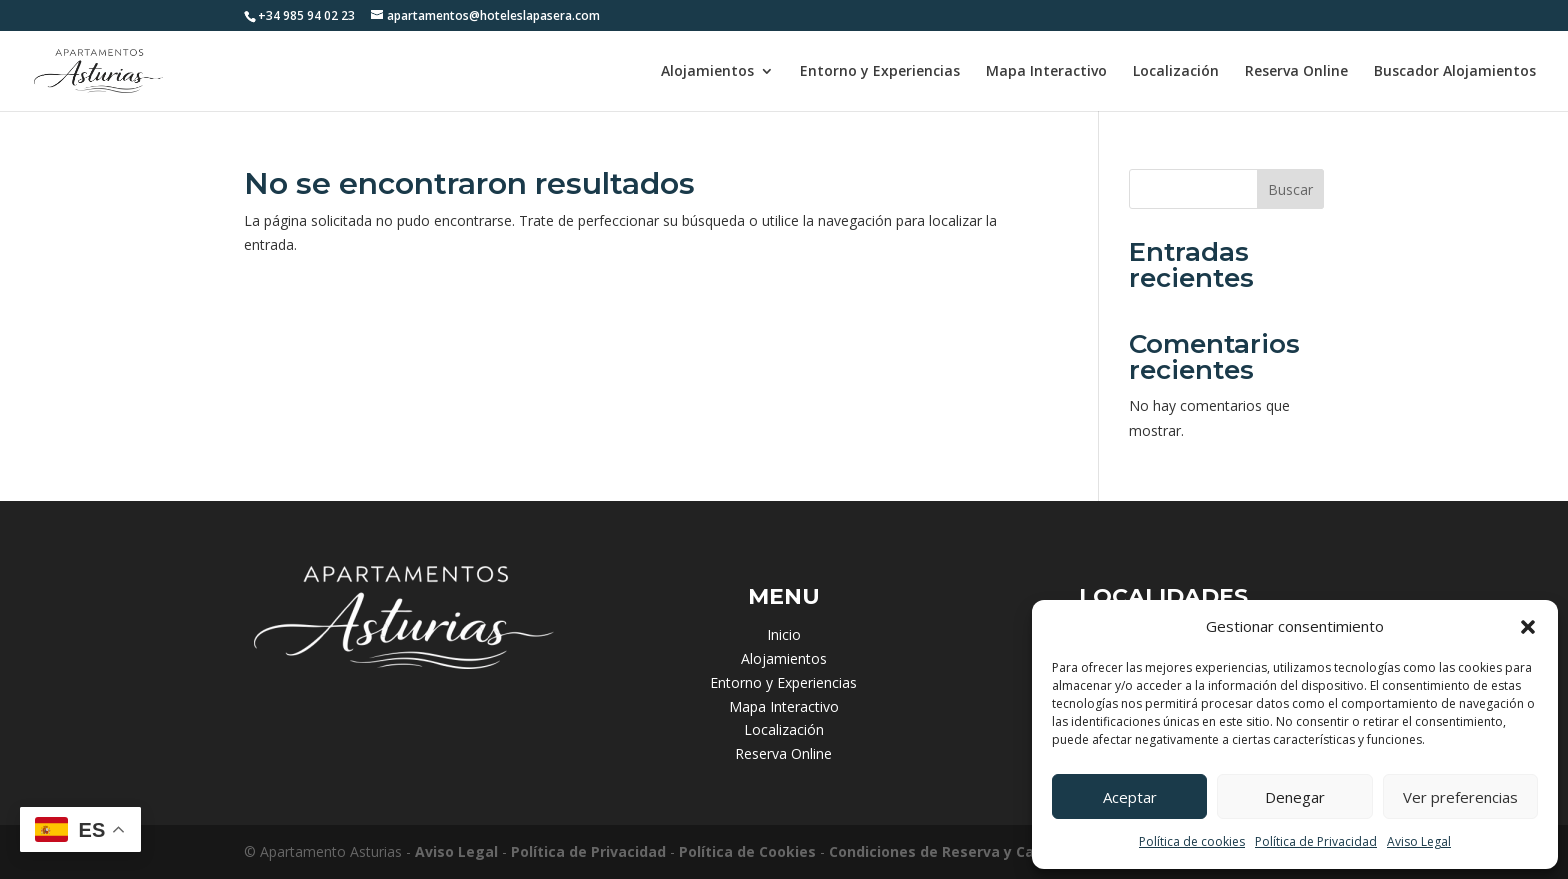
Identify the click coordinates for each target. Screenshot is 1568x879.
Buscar (1290, 189)
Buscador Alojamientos (1455, 72)
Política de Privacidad (1316, 841)
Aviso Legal (1419, 841)
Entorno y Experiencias (880, 72)
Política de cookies (1192, 841)
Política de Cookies (747, 851)
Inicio (784, 634)
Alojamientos (707, 72)
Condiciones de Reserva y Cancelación (966, 851)
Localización (1176, 72)
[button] (1528, 627)
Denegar (1295, 797)
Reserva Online (1296, 72)
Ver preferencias (1460, 797)
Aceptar (1130, 797)
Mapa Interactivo (1046, 72)
